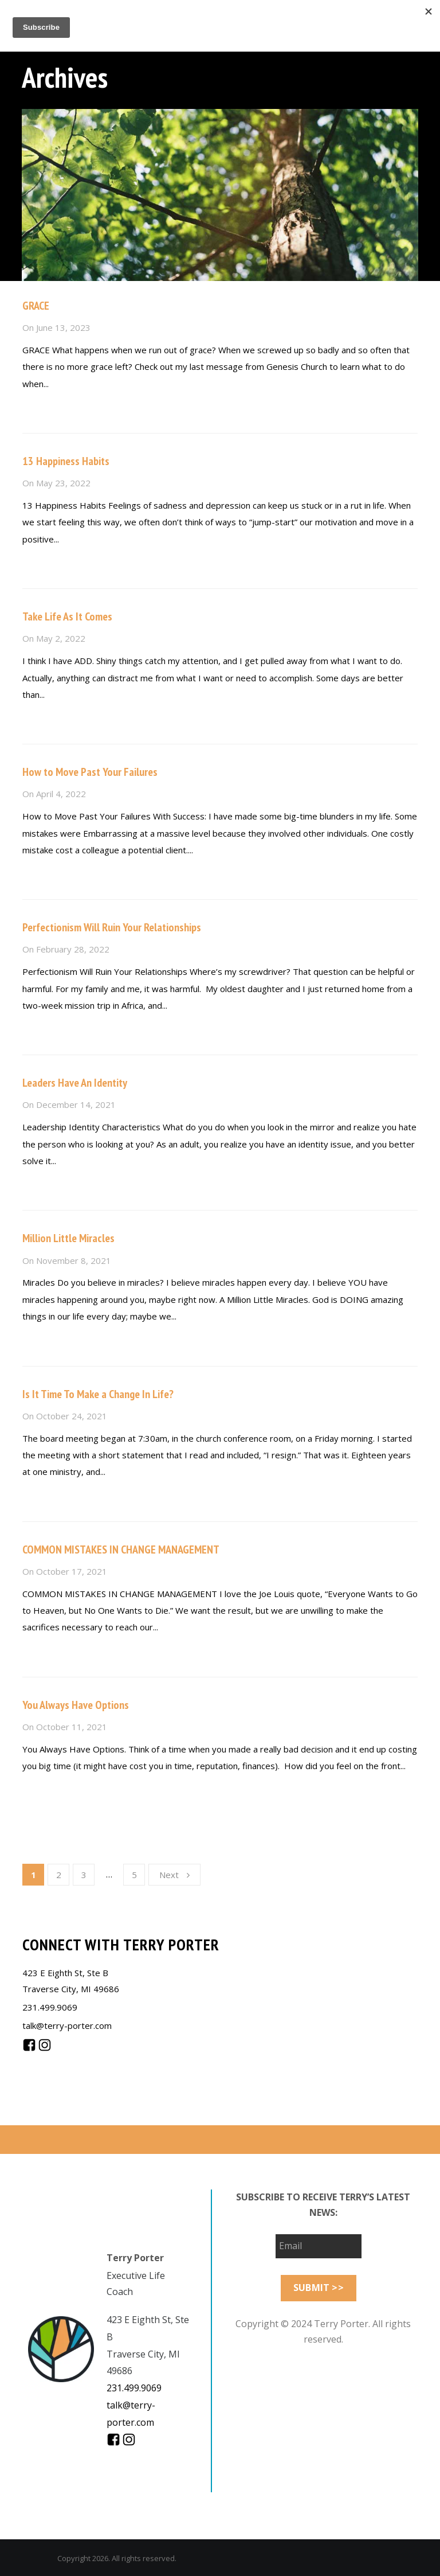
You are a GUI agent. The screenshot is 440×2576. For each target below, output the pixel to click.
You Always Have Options (75, 1704)
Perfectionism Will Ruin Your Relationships (111, 927)
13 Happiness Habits (65, 461)
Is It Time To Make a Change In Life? (98, 1394)
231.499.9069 (49, 2007)
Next (174, 1874)
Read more (44, 408)
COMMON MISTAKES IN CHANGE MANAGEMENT (120, 1549)
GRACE (35, 305)
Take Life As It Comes (67, 616)
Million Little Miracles (68, 1238)
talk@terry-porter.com (67, 2025)
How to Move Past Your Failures (90, 771)
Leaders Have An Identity (74, 1082)
